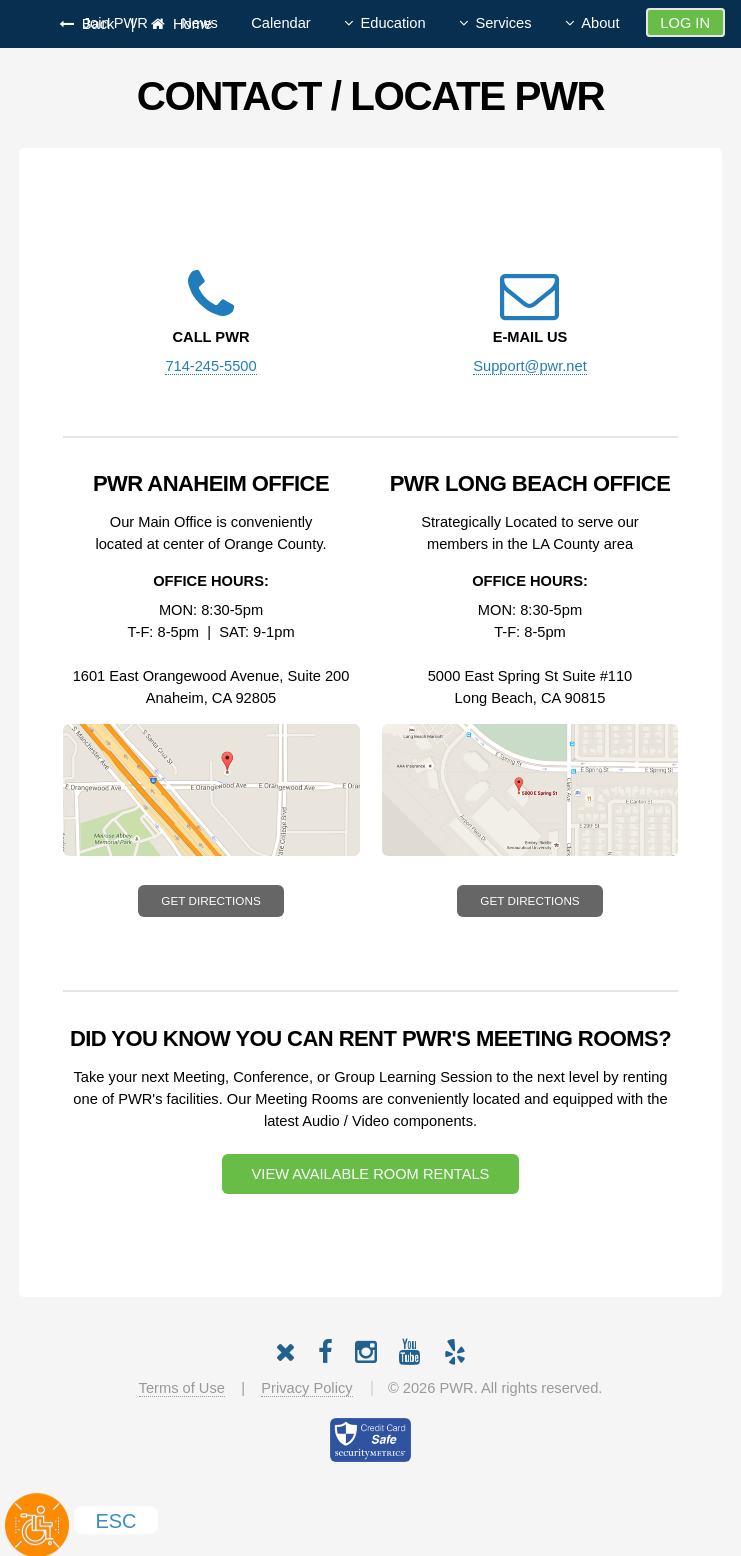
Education (392, 23)
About (600, 23)
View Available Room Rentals (371, 1174)
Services (503, 23)
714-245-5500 (210, 366)
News (199, 23)
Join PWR (115, 23)
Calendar (280, 23)
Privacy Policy (306, 1388)
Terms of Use (182, 1388)
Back (94, 24)
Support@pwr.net (529, 366)
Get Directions (210, 900)
